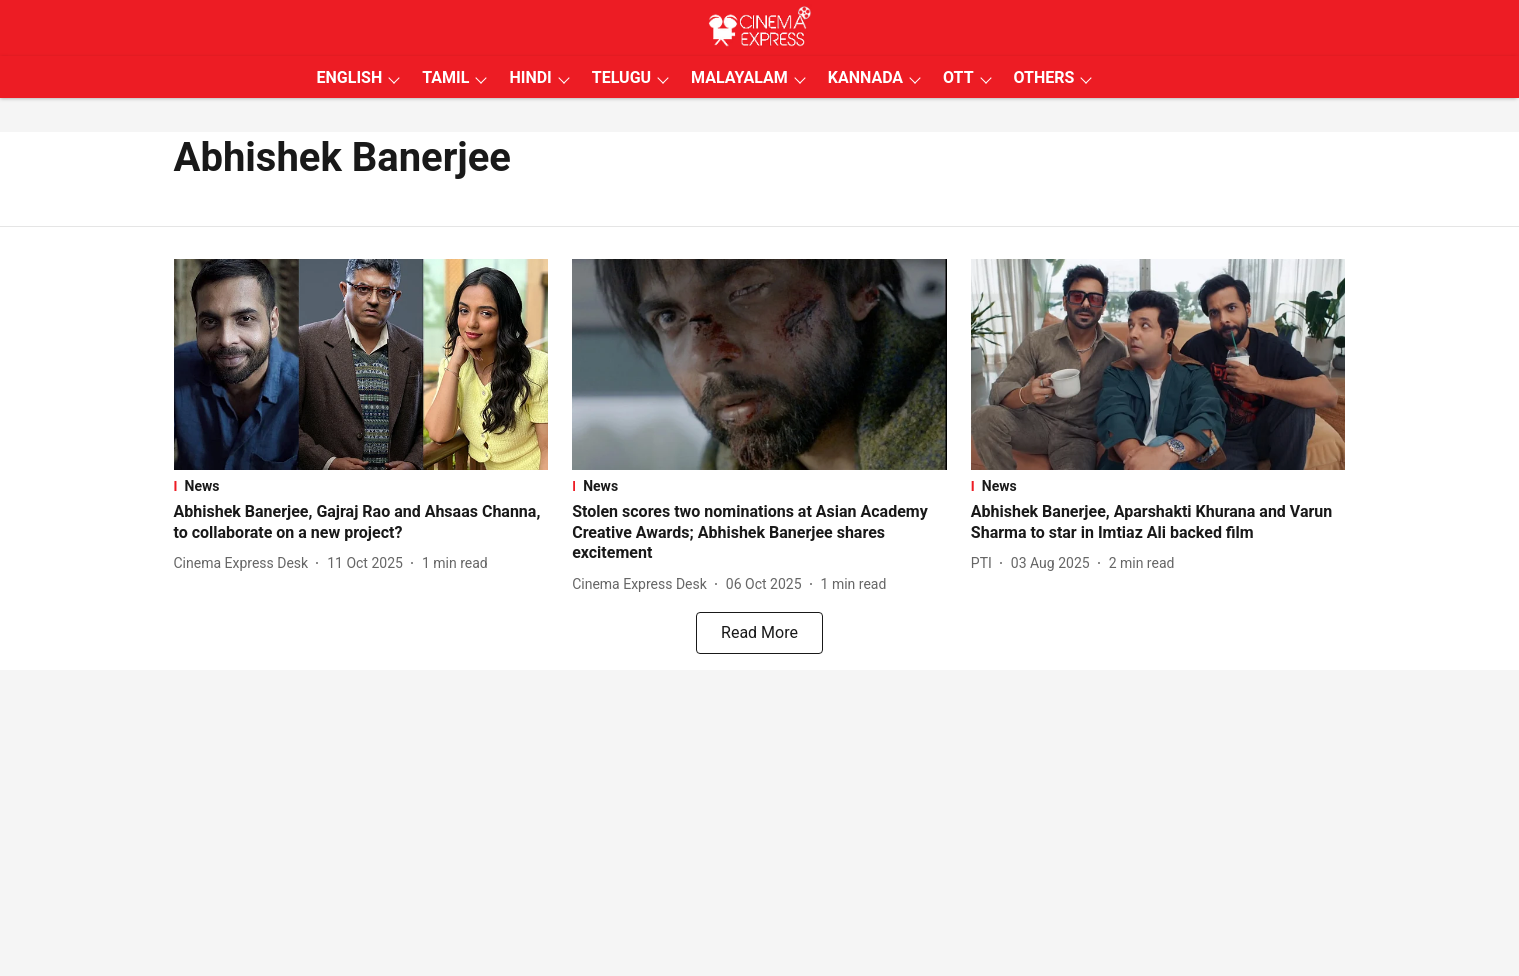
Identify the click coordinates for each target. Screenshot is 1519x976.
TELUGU (621, 77)
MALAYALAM (739, 77)
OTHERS (1044, 77)
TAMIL (445, 77)
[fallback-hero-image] (361, 364)
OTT (958, 77)
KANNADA (865, 77)
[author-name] (245, 563)
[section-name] (361, 486)
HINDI (530, 77)
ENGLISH (350, 77)
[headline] (361, 523)
